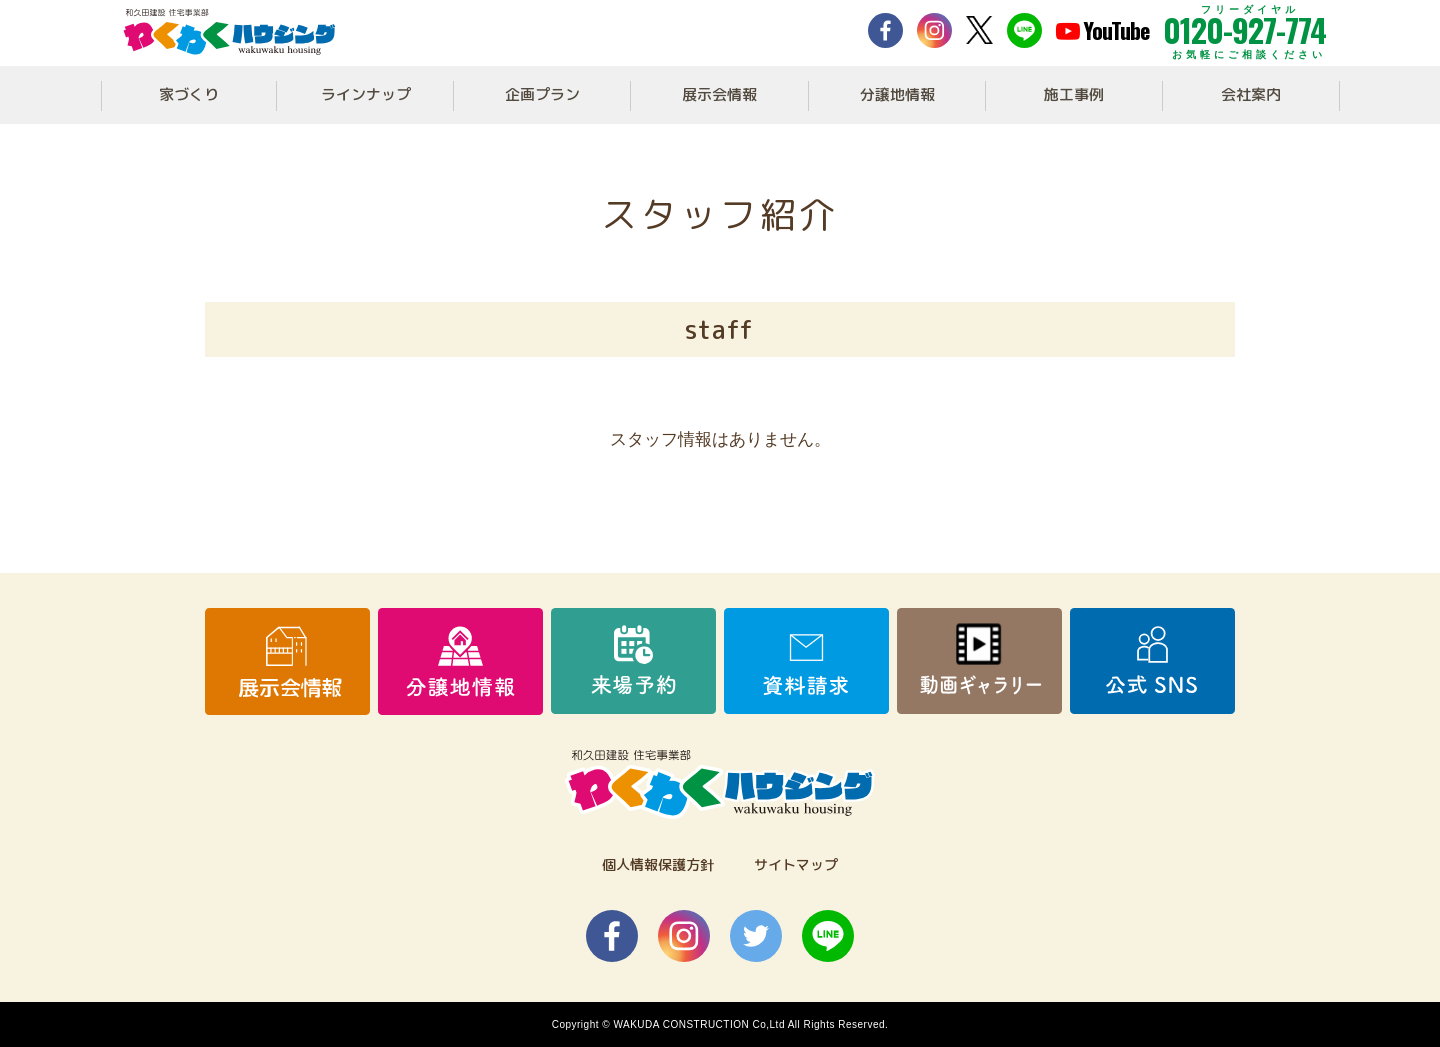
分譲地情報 (897, 94)
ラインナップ (366, 94)
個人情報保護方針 (658, 864)
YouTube (1102, 30)
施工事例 (1074, 94)
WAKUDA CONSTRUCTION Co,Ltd (699, 1024)
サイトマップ (796, 864)
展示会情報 (719, 94)
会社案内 (1251, 94)
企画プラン (542, 94)
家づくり (189, 94)
